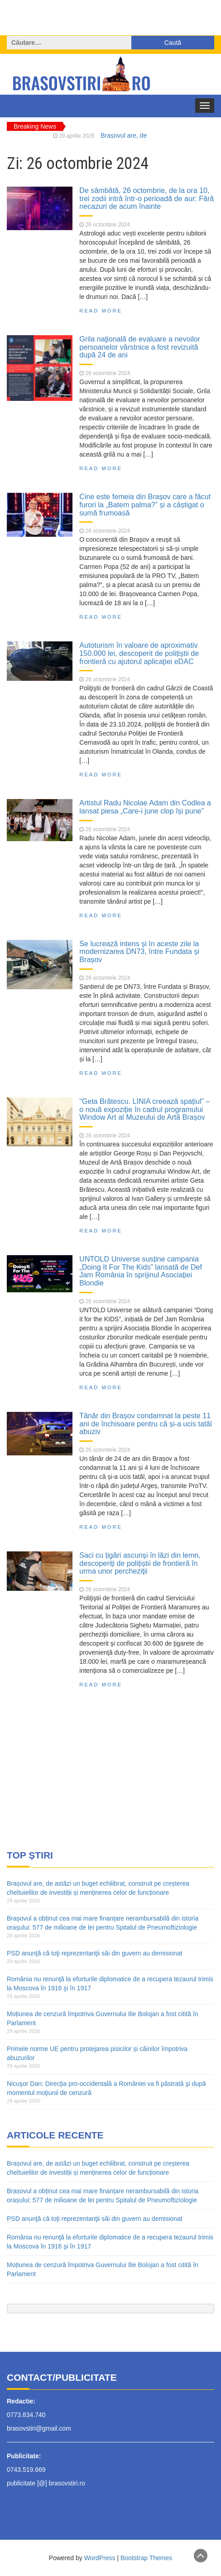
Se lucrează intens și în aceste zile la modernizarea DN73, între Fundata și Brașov (139, 951)
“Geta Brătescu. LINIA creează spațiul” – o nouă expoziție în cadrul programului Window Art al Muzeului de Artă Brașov (144, 1109)
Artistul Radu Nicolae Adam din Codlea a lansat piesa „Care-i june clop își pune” (145, 807)
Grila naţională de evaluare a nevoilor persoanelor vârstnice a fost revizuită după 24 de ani (139, 347)
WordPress (99, 2558)
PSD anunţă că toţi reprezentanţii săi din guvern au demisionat (95, 1953)
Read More (100, 310)
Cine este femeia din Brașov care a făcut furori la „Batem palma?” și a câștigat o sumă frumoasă (145, 504)
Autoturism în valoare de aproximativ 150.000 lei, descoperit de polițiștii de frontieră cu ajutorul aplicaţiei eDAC (139, 653)
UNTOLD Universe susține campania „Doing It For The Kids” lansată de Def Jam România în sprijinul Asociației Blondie (140, 1271)
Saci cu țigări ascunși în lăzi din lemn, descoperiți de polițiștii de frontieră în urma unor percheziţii (139, 1563)
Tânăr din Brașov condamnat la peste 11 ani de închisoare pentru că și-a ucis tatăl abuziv (145, 1423)
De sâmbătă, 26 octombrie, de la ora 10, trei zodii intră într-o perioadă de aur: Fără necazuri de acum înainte (146, 198)
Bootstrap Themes (146, 2558)
